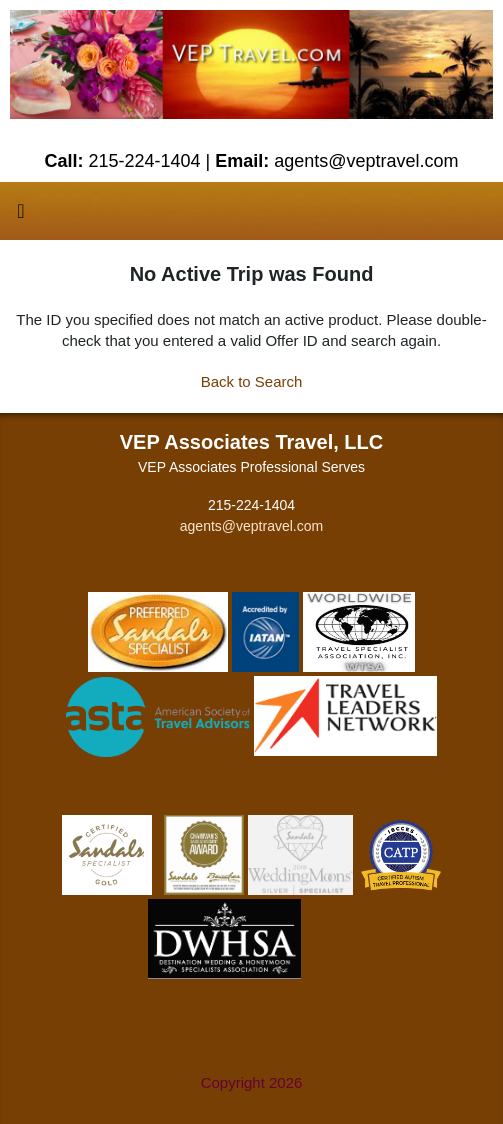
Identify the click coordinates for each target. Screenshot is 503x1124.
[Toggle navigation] (21, 216)
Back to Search (252, 381)
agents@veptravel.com (251, 526)
